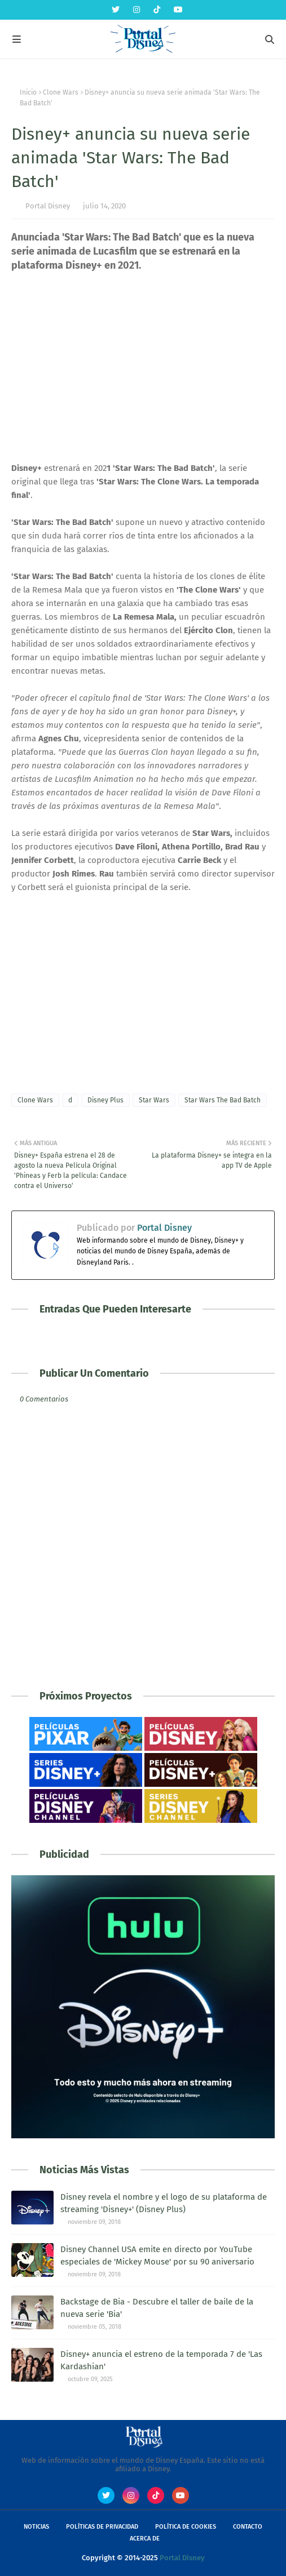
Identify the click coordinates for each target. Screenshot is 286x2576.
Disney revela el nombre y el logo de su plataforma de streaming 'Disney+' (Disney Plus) (163, 2203)
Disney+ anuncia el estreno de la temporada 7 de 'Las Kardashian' (161, 2360)
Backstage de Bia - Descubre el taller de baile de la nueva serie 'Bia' (156, 2308)
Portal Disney (47, 206)
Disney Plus (105, 1100)
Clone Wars (60, 92)
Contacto (247, 2526)
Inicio (28, 92)
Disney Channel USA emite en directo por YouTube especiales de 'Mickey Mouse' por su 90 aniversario (157, 2255)
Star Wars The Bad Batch (222, 1100)
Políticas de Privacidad (102, 2526)
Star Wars (154, 1100)
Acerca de (145, 2538)
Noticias (36, 2526)
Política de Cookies (185, 2526)
